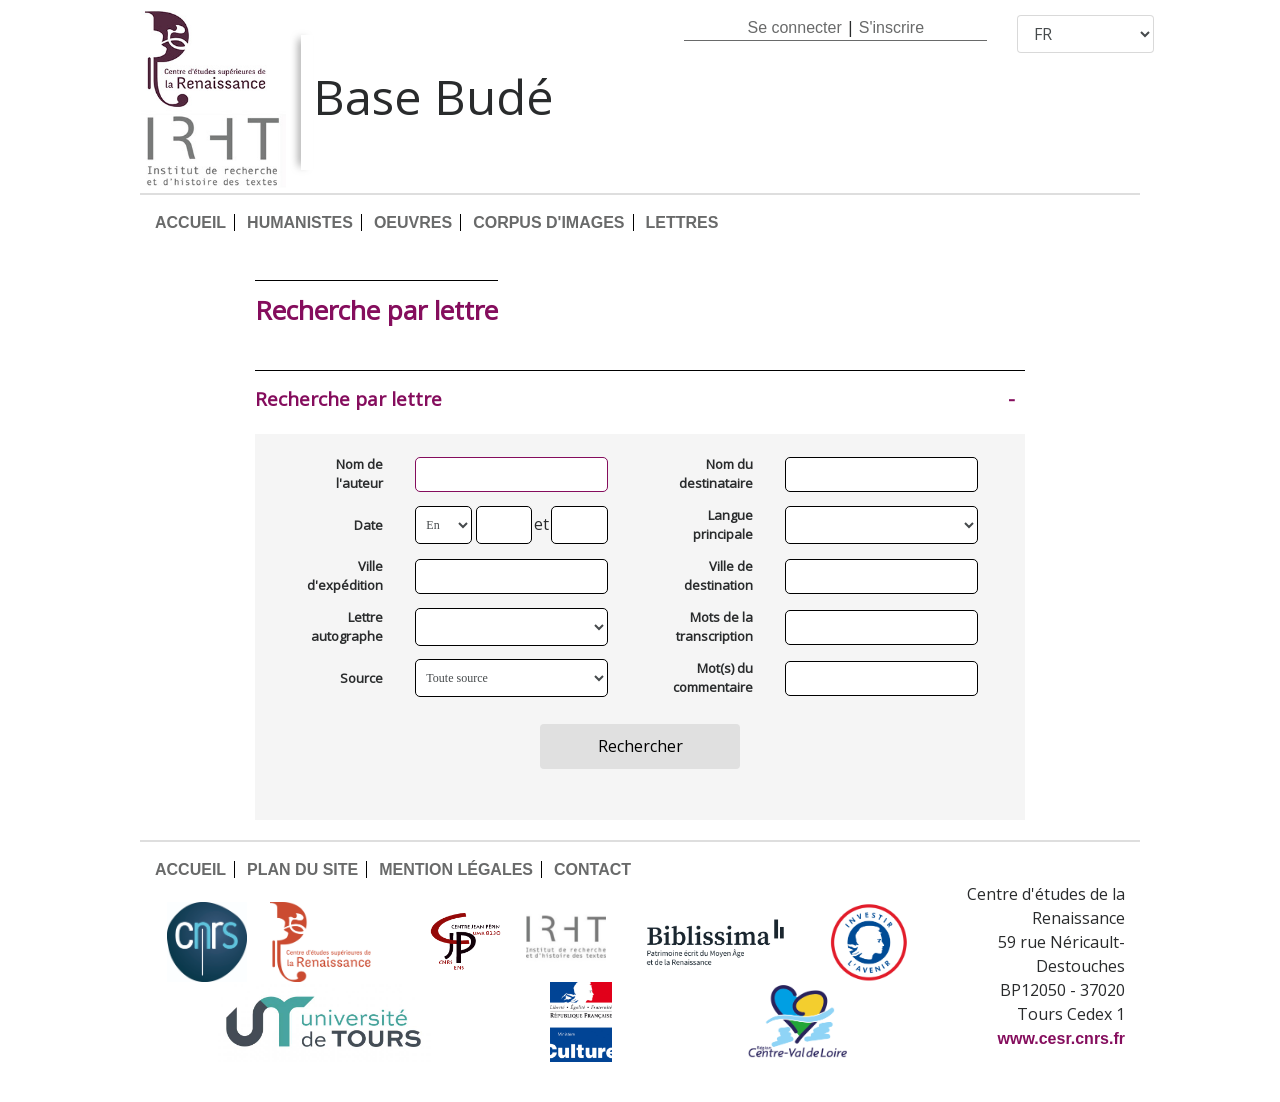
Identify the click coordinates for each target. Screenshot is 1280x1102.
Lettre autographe (347, 627)
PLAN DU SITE (302, 869)
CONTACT (592, 869)
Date (368, 525)
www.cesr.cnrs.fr (1061, 1038)
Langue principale (723, 525)
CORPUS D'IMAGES (548, 222)
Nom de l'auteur (359, 474)
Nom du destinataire (716, 474)
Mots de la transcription (714, 627)
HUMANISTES (300, 222)
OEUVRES (413, 222)
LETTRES (682, 222)
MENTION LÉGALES (456, 869)
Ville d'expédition (345, 576)
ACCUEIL (190, 222)
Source (361, 678)
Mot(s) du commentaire (713, 678)
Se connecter (794, 27)
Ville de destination (718, 576)
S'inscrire (891, 27)
